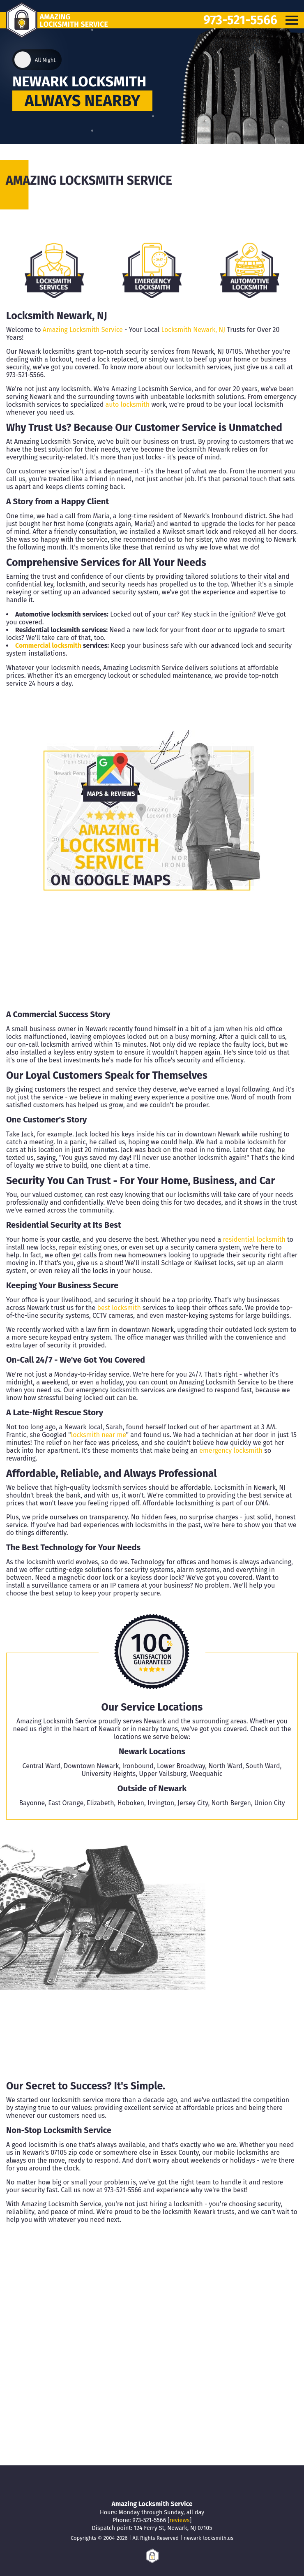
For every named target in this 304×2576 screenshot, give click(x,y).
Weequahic (206, 1774)
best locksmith (119, 1308)
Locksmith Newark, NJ (193, 330)
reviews (180, 2520)
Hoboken (130, 1803)
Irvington (160, 1803)
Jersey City (192, 1803)
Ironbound (138, 1766)
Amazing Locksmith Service (83, 330)
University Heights (108, 1774)
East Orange (65, 1803)
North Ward (225, 1766)
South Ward (263, 1766)
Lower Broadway (181, 1766)
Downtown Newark (91, 1766)
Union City (269, 1803)
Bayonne (32, 1803)
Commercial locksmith (48, 645)
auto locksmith (127, 404)
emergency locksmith (231, 1450)
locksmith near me (98, 1435)
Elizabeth (100, 1803)
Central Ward (41, 1766)
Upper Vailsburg (162, 1774)
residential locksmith (254, 1239)
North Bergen (231, 1803)
